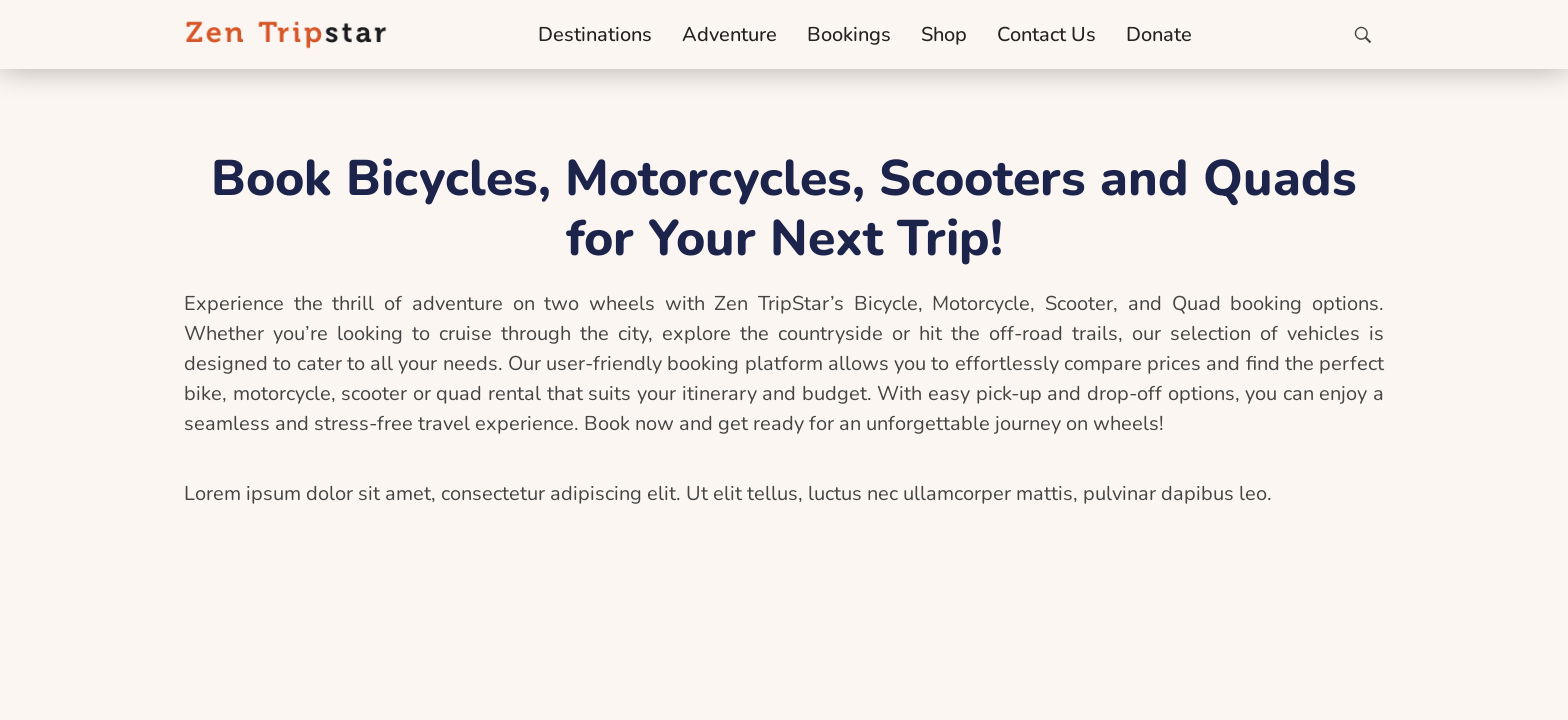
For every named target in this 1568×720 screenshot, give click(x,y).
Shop (944, 34)
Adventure (729, 34)
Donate (1159, 34)
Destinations (595, 34)
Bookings (849, 34)
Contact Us (1046, 34)
